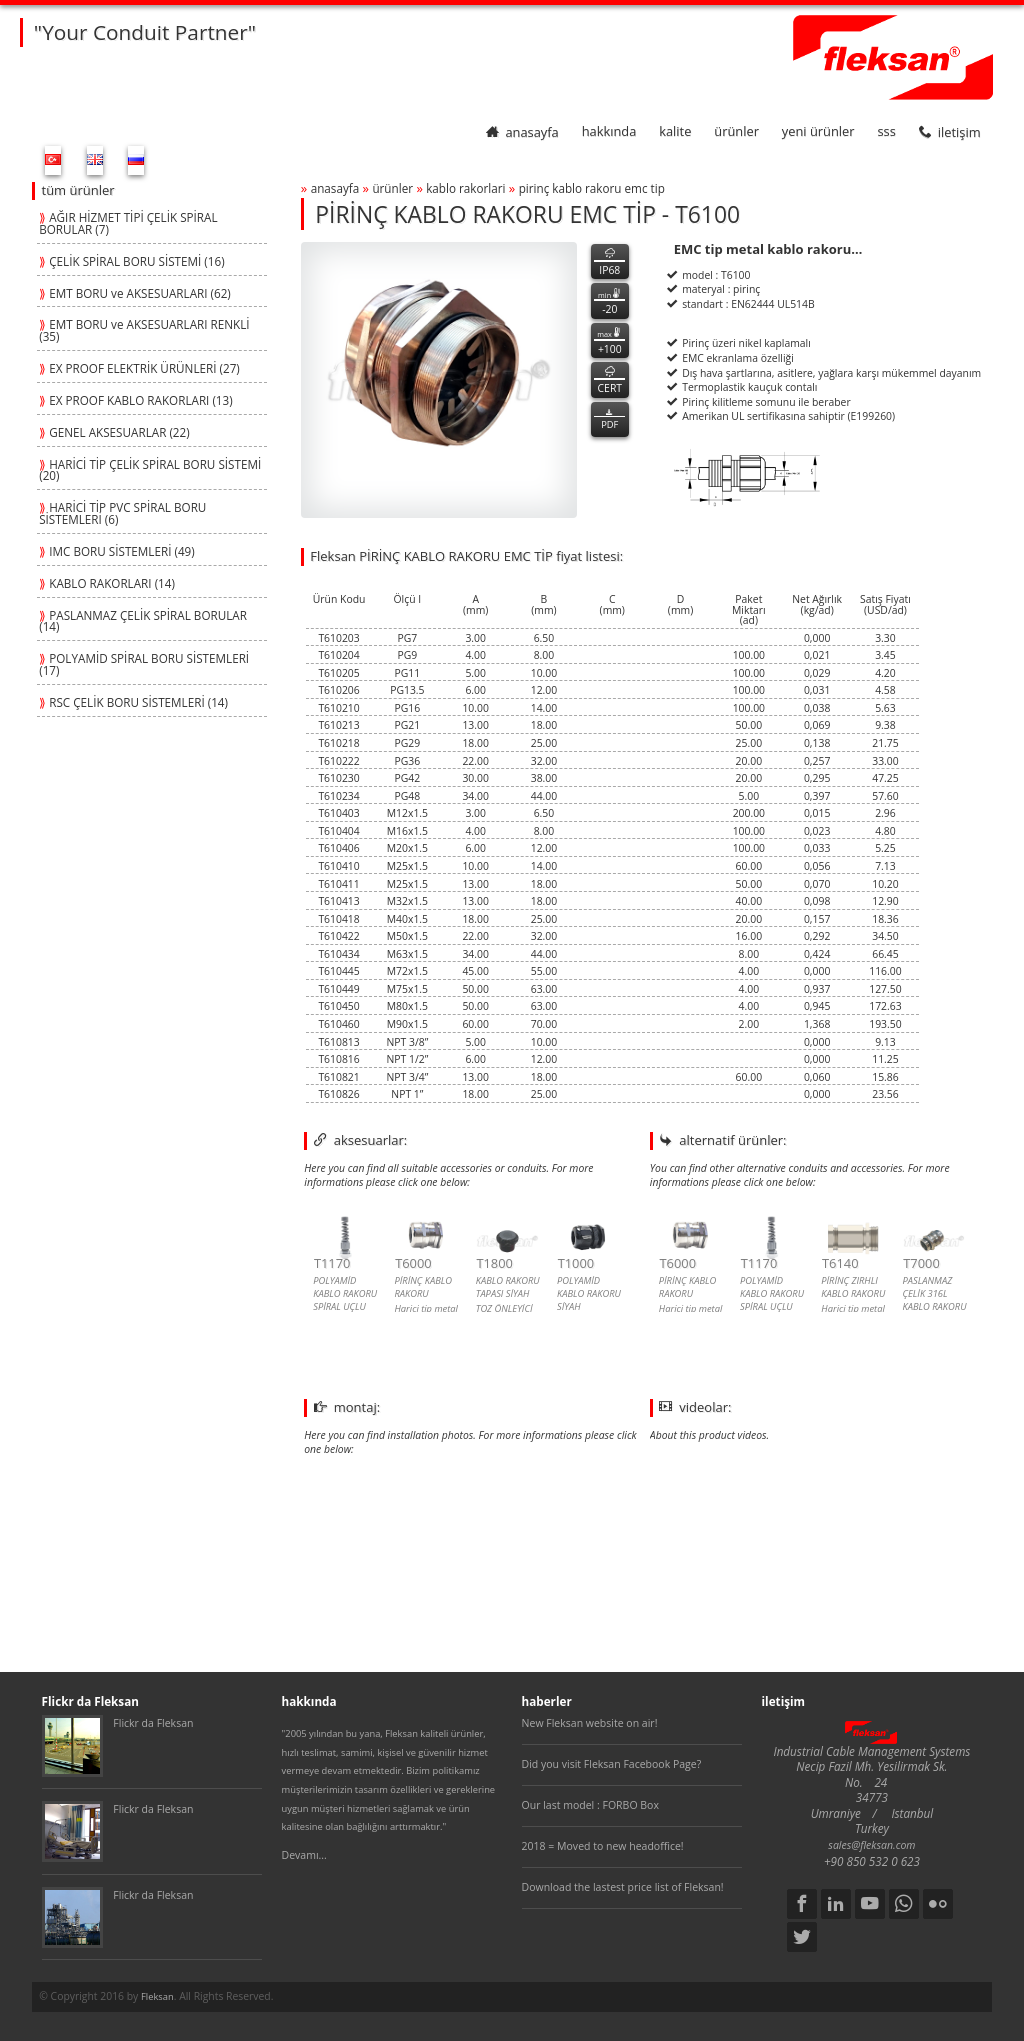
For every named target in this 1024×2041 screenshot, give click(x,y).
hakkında (609, 132)
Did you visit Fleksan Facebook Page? (612, 1764)
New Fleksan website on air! (590, 1723)
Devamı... (304, 1855)
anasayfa (522, 132)
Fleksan (157, 1996)
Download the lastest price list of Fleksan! (623, 1887)
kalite (675, 132)
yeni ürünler (818, 132)
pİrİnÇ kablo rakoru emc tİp (592, 188)
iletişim (950, 132)
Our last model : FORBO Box (590, 1805)
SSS (886, 132)
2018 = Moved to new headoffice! (603, 1846)
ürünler (736, 132)
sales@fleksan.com (871, 1845)
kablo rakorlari (465, 188)
